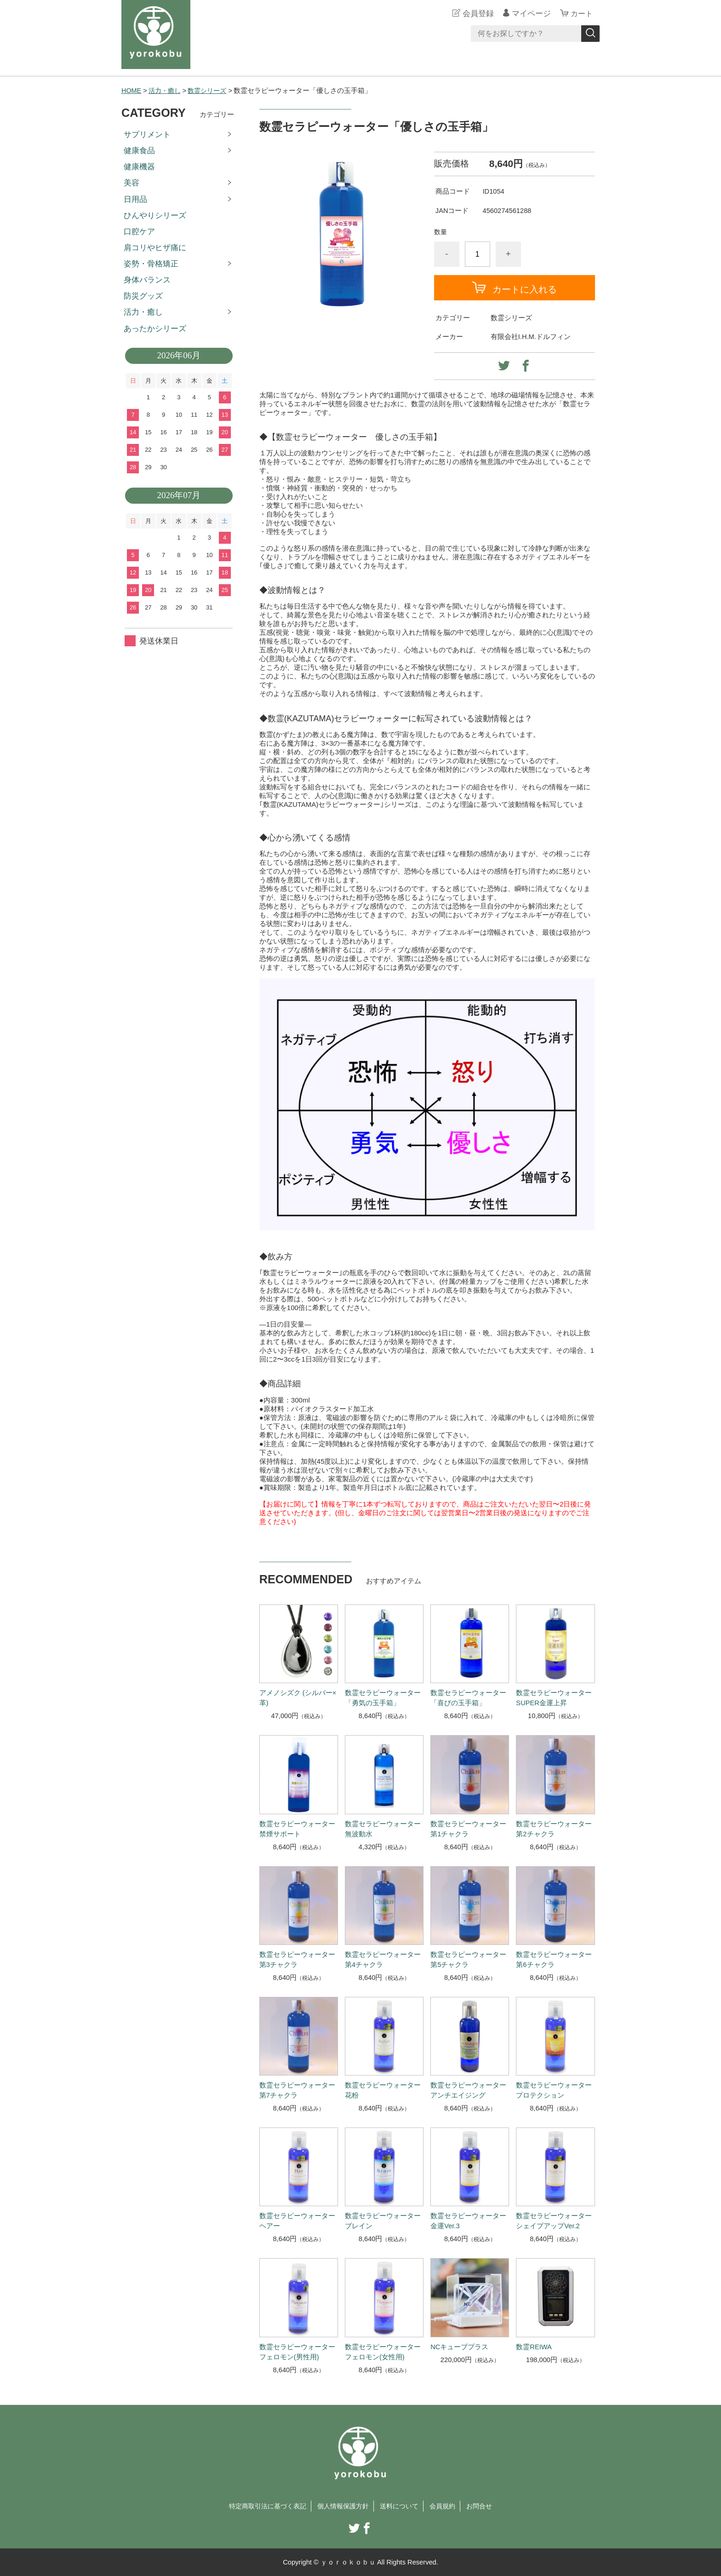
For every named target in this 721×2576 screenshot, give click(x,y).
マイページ (529, 13)
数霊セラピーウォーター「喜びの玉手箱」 (468, 1698)
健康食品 (139, 150)
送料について (402, 2505)
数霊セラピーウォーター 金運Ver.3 (468, 2221)
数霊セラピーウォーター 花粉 (383, 2090)
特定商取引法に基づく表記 (262, 2505)
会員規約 (447, 2505)
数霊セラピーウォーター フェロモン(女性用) (383, 2351)
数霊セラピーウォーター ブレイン (383, 2221)
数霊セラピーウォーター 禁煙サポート (297, 1828)
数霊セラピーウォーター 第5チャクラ (468, 1959)
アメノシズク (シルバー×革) (298, 1698)
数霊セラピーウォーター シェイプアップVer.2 (554, 2221)
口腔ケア (139, 231)
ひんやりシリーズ (155, 215)
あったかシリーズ (155, 328)
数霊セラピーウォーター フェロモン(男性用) (297, 2351)
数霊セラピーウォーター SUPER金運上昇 (554, 1698)
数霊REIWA (534, 2346)
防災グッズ (143, 296)
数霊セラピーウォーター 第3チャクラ (297, 1959)
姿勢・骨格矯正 (151, 263)
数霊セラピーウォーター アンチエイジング (468, 2090)
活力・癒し (166, 90)
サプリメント (147, 134)
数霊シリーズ (211, 90)
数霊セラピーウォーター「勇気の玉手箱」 (383, 1698)
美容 (131, 182)
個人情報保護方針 (342, 2505)
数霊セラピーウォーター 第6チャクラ (554, 1959)
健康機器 (139, 166)
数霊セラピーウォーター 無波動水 (383, 1828)
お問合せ (486, 2505)
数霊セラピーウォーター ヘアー (297, 2221)
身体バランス (147, 280)
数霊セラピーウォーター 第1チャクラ (468, 1828)
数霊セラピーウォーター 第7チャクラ (297, 2090)
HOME (131, 90)
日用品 (135, 199)
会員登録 (476, 13)
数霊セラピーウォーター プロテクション (554, 2090)
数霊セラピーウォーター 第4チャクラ (383, 1959)
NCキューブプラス (459, 2346)
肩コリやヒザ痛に (155, 247)
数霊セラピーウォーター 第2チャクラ (554, 1828)
